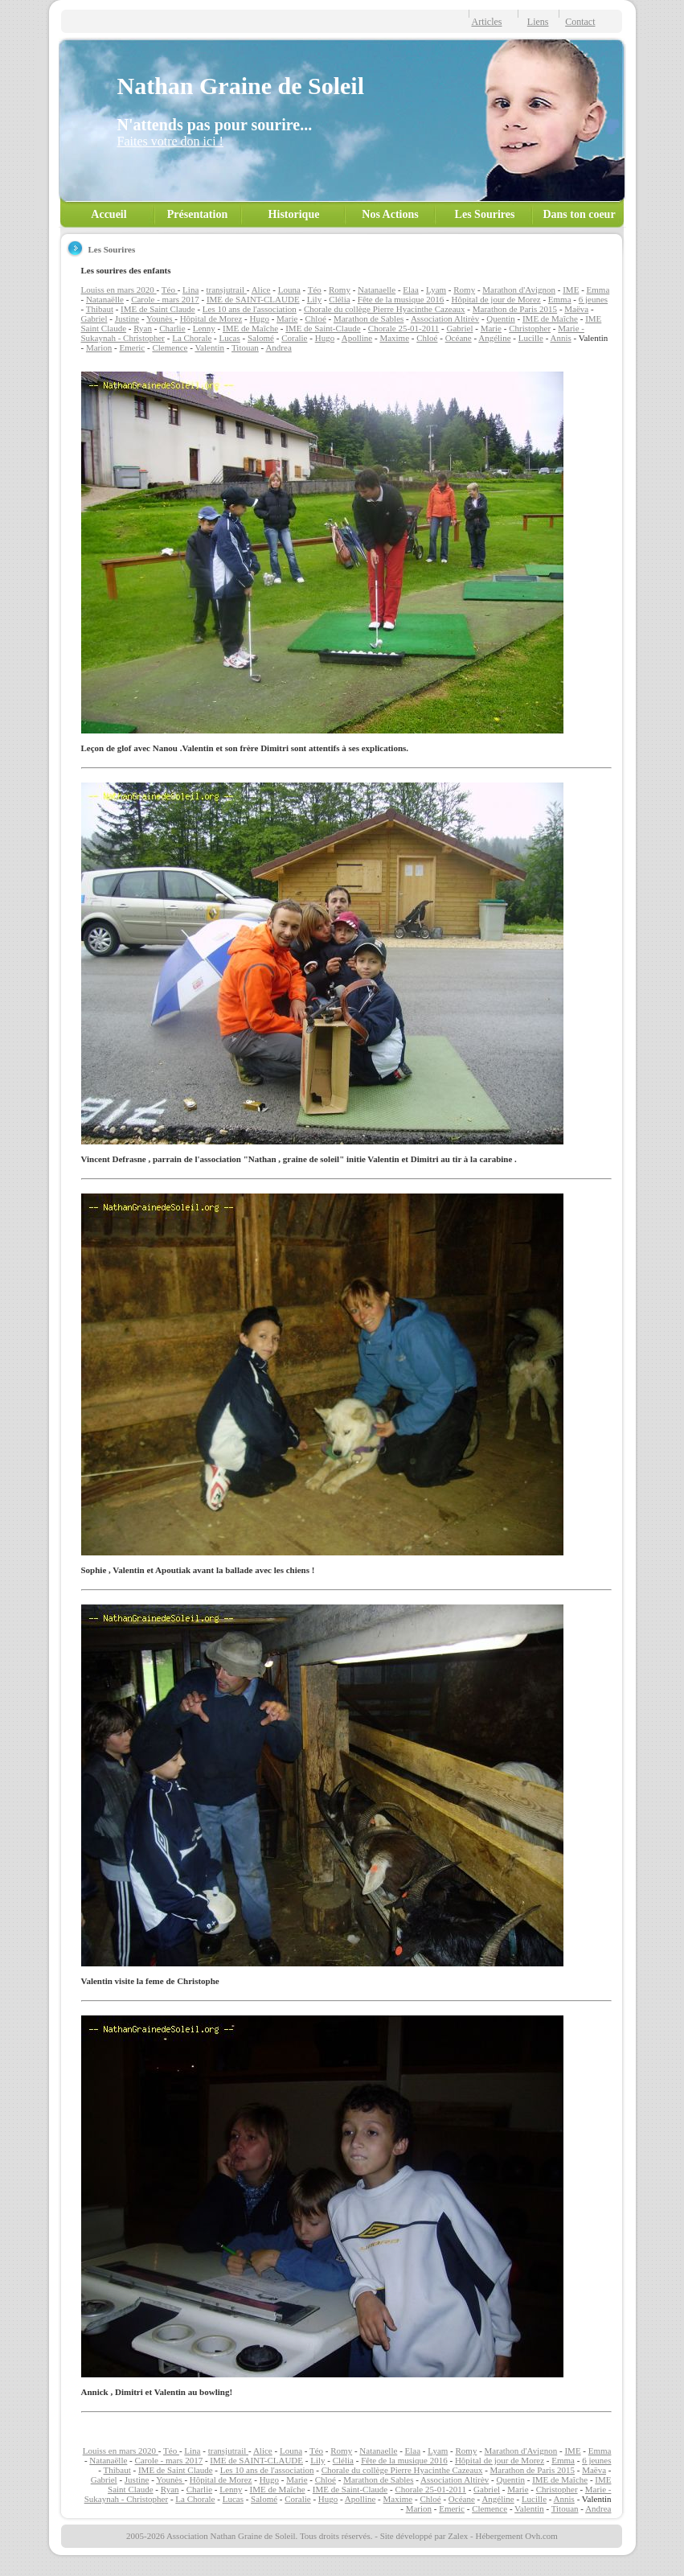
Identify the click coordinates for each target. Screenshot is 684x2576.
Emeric (132, 347)
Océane (458, 338)
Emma (598, 289)
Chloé (315, 318)
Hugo (258, 318)
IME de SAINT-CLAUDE (253, 299)
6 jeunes (593, 299)
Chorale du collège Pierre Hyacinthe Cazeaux (384, 309)
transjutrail (226, 289)
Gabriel (94, 318)
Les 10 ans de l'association (250, 309)
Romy (339, 289)
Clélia (339, 299)
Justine (127, 318)
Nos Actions (390, 214)
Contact (580, 21)
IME (571, 289)
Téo (170, 289)
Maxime (394, 338)
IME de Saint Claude (158, 309)
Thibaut (99, 309)
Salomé (261, 338)
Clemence (169, 347)
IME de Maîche (550, 318)
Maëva (576, 309)
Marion (99, 347)
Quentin (500, 318)
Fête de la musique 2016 (401, 299)
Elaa (411, 289)
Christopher (530, 328)
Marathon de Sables (368, 318)
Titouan (245, 347)
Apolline (357, 338)
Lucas (229, 338)
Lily (314, 299)
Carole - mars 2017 (165, 299)
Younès (160, 318)
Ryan (142, 328)
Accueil (108, 214)
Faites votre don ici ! (170, 141)
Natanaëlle (105, 299)
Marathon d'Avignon (518, 289)
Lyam (436, 289)
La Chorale (191, 338)
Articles (487, 21)
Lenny (204, 328)
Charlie (172, 328)
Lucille (530, 338)
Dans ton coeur (579, 214)
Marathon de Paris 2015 (515, 309)
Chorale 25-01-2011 (404, 328)
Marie (286, 318)
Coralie (294, 338)
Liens (538, 21)
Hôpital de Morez (211, 318)
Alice (261, 289)
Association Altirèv (445, 318)
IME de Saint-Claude (322, 328)
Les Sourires (485, 214)
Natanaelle (376, 289)
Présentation (197, 214)
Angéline (494, 338)
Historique (294, 214)
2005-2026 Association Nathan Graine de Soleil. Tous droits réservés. (249, 2536)
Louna (289, 289)
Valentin (209, 347)
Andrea (278, 347)
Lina (190, 289)
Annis (560, 338)
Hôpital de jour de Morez (495, 299)
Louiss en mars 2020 (119, 289)
